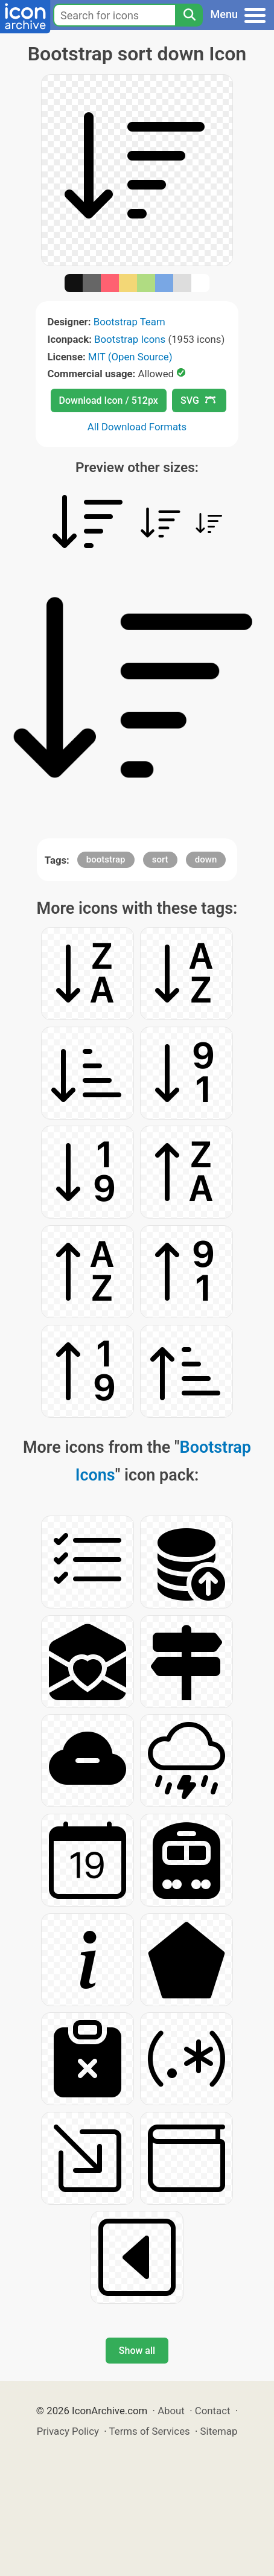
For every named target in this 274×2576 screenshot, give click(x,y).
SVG (197, 400)
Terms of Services (149, 2431)
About (171, 2411)
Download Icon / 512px (108, 400)
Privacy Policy (68, 2431)
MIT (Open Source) (130, 357)
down (206, 859)
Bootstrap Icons (129, 339)
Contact (213, 2411)
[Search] (189, 15)
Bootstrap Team (129, 322)
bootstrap (106, 859)
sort (160, 859)
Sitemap (219, 2431)
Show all (137, 2350)
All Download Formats (137, 427)
